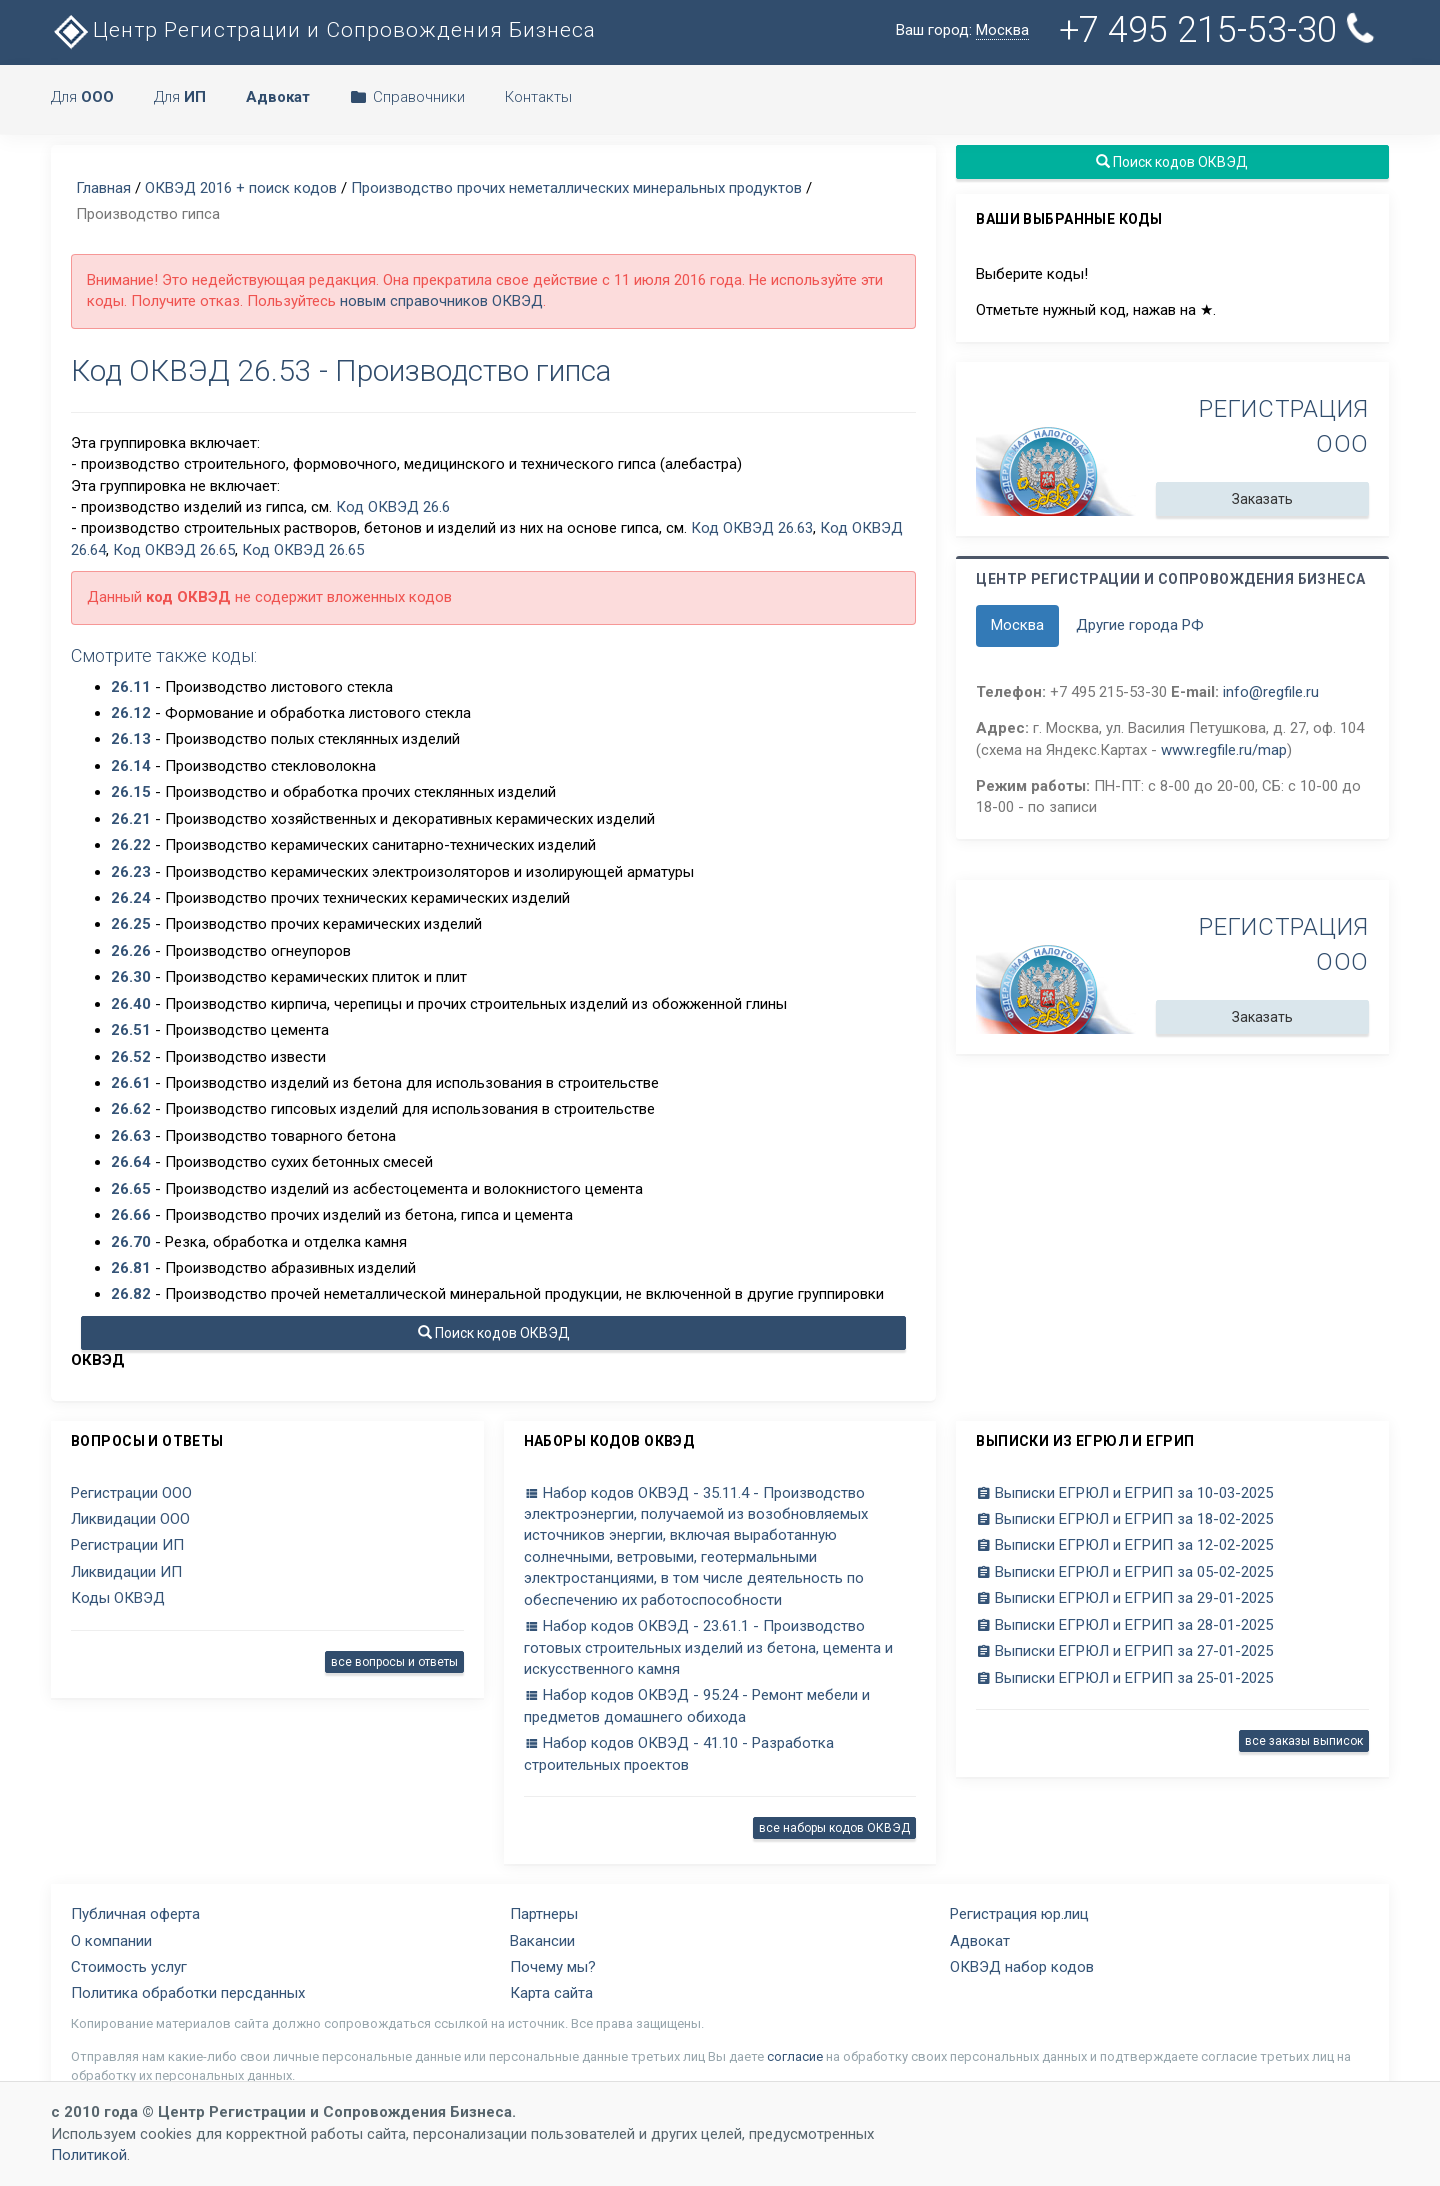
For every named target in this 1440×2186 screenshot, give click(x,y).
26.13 (131, 739)
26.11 (131, 687)
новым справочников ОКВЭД (441, 301)
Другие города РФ (1140, 625)
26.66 (131, 1215)
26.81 (131, 1268)
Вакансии (542, 1941)
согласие (795, 2056)
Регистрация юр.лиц (1019, 1914)
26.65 (131, 1189)
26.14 (131, 766)
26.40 (131, 1004)
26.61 (131, 1083)
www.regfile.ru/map (1224, 750)
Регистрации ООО (131, 1493)
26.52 (131, 1057)
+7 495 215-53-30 (1220, 29)
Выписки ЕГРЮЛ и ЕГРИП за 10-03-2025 (1124, 1493)
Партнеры (544, 1914)
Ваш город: (962, 30)
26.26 (131, 951)
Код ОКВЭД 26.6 (393, 507)
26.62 (131, 1109)
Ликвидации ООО (130, 1519)
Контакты (538, 97)
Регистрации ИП (127, 1545)
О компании (111, 1941)
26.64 (131, 1162)
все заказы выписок (1304, 1741)
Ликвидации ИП (126, 1572)
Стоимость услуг (129, 1967)
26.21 (131, 819)
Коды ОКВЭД (118, 1598)
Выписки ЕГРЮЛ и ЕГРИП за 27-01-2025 (1124, 1651)
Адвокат (980, 1941)
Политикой (89, 2155)
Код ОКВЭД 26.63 (752, 528)
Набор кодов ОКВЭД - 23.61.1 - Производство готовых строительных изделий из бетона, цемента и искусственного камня (708, 1647)
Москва (1017, 625)
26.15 (131, 792)
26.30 (131, 977)
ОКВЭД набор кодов (1022, 1967)
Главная (103, 188)
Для (82, 97)
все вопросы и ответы (394, 1662)
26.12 (131, 713)
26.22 (131, 845)
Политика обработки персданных (188, 1993)
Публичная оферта (135, 1914)
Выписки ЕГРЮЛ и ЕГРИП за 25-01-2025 (1124, 1678)
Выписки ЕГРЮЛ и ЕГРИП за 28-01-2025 (1124, 1625)
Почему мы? (553, 1967)
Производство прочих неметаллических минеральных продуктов (576, 188)
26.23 (131, 872)
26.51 (131, 1030)
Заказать (1262, 499)
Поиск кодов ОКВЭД (494, 1333)
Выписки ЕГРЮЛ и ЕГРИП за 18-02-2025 (1124, 1519)
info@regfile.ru (1271, 692)
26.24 (131, 898)
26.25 (131, 924)
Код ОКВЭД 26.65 (174, 550)
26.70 (131, 1242)
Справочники (407, 97)
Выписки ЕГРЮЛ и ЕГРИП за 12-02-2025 (1124, 1545)
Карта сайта (551, 1993)
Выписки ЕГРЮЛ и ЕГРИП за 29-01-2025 (1124, 1598)
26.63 (131, 1136)
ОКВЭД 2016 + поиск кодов (241, 188)
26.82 (131, 1294)
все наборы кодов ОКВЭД (834, 1828)
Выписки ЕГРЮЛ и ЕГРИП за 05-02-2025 (1124, 1572)
